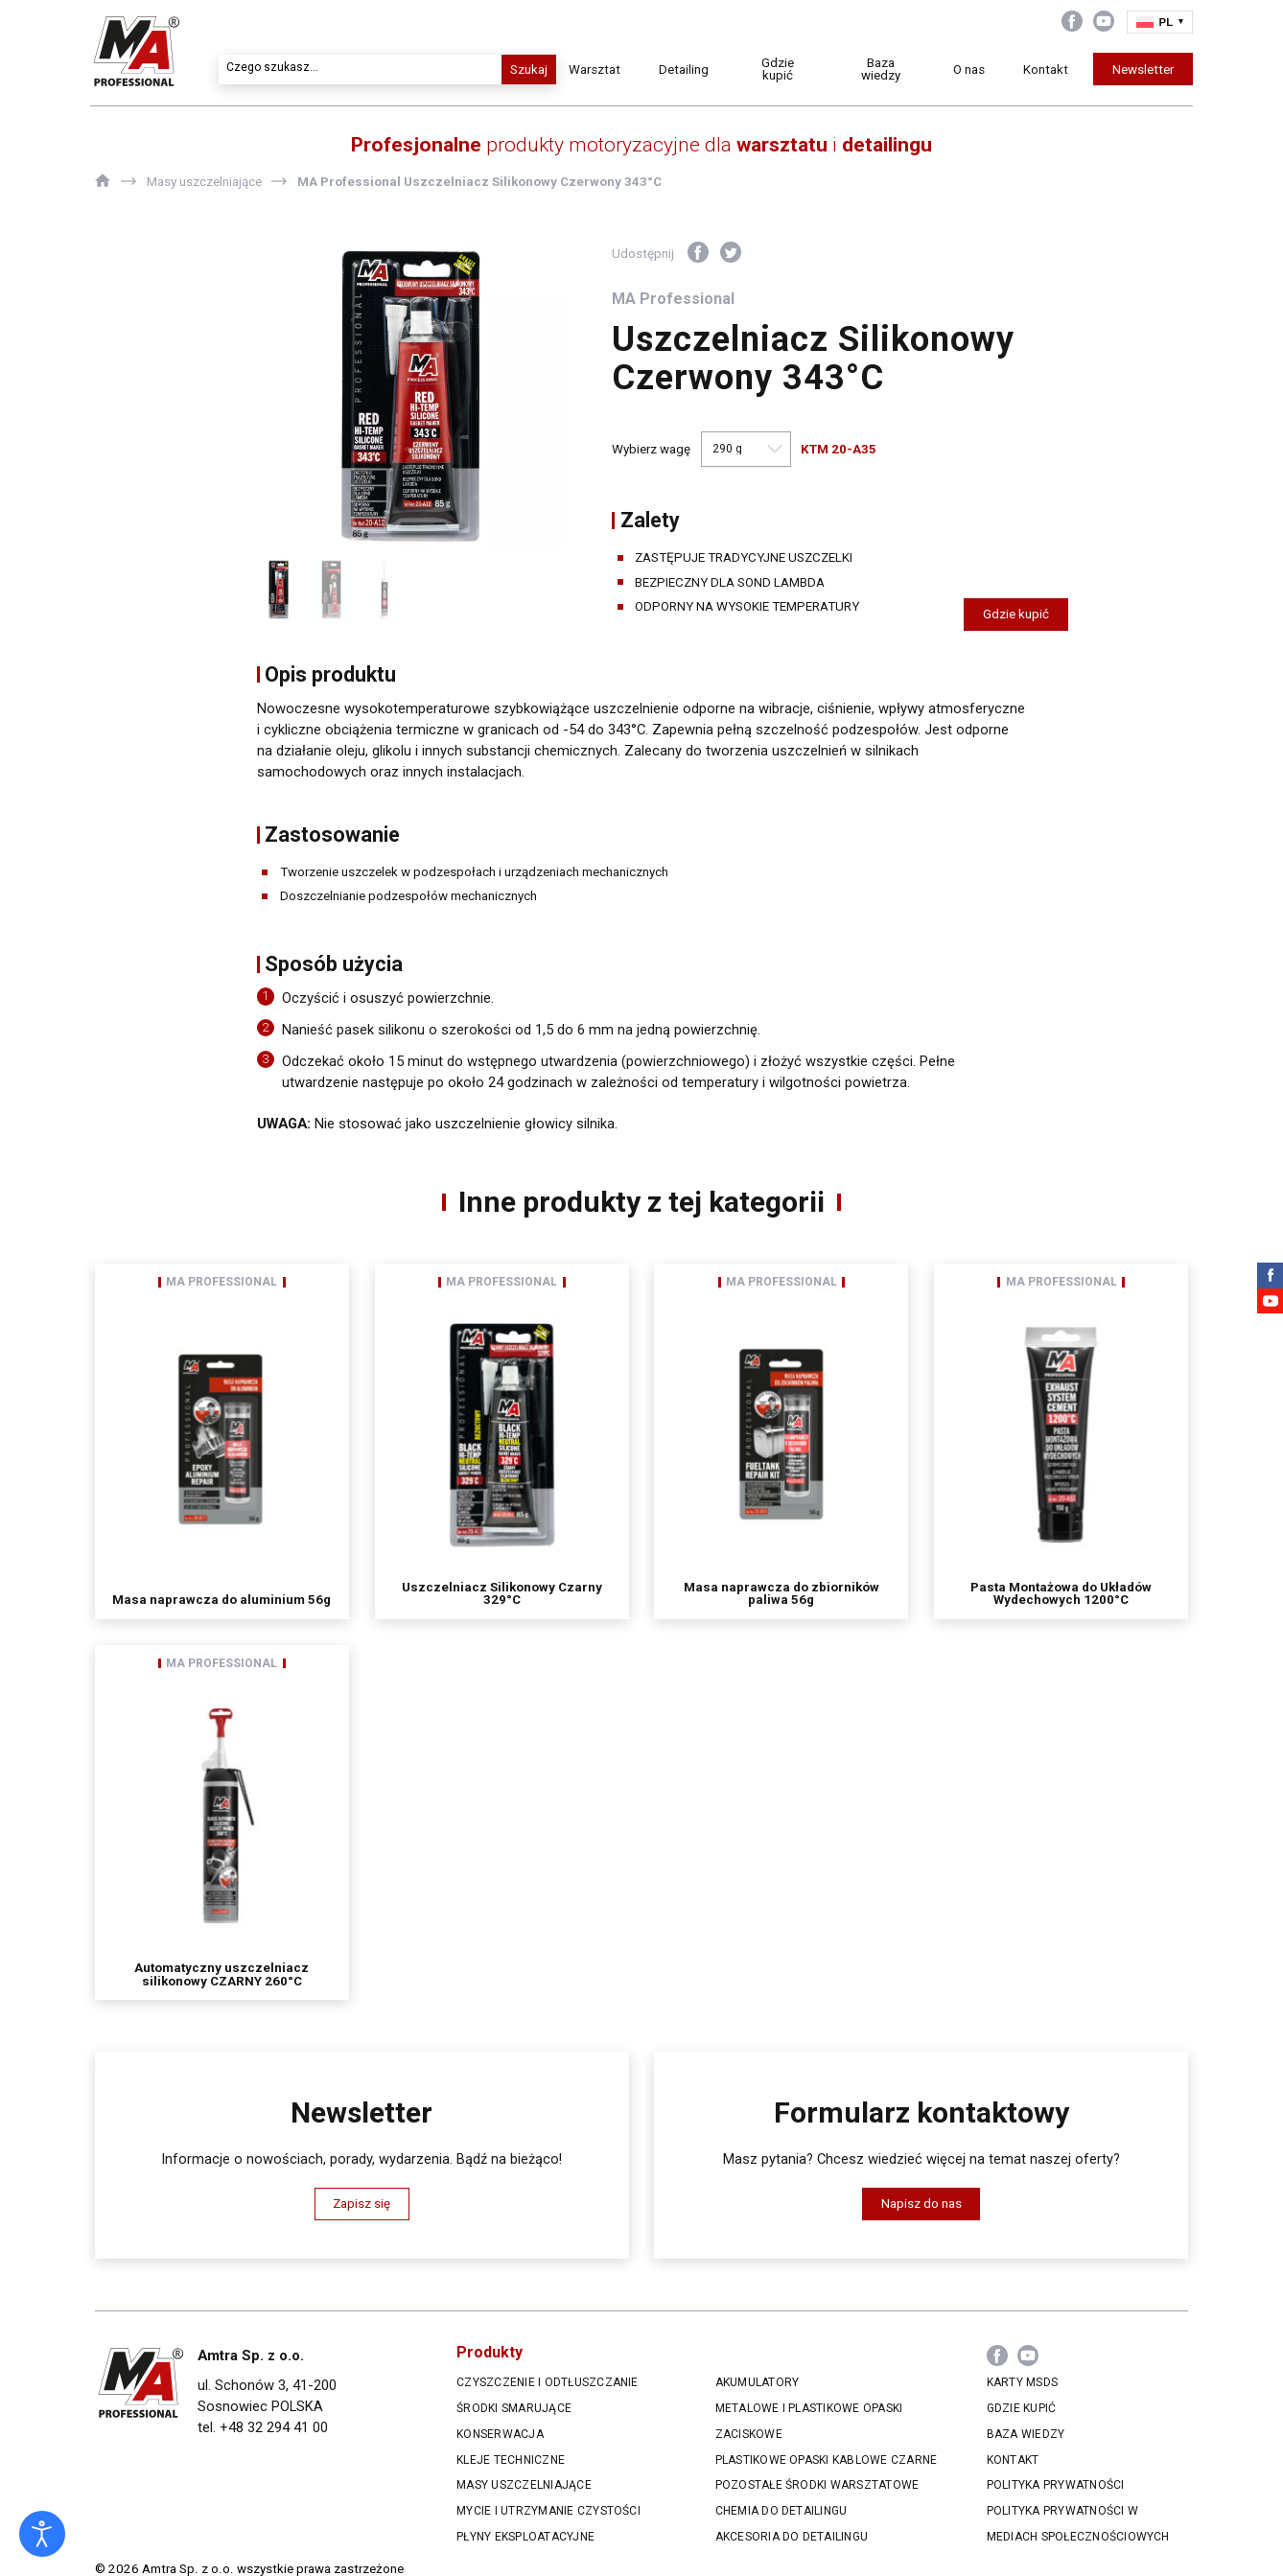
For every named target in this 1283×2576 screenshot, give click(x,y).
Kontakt (1040, 69)
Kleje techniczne (510, 2460)
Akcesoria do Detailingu (792, 2536)
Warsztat (601, 69)
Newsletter (1138, 69)
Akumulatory (757, 2382)
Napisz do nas (921, 2203)
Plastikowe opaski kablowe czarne (826, 2460)
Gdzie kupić (781, 69)
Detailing (690, 69)
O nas (964, 69)
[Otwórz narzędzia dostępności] (42, 2534)
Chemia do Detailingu (781, 2511)
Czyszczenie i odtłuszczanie (547, 2382)
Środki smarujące (514, 2408)
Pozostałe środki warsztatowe (817, 2485)
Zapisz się (361, 2203)
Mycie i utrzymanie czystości (548, 2511)
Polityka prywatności (1056, 2485)
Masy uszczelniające (524, 2485)
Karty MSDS (1022, 2382)
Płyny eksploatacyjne (525, 2536)
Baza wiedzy (878, 69)
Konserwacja (500, 2434)
